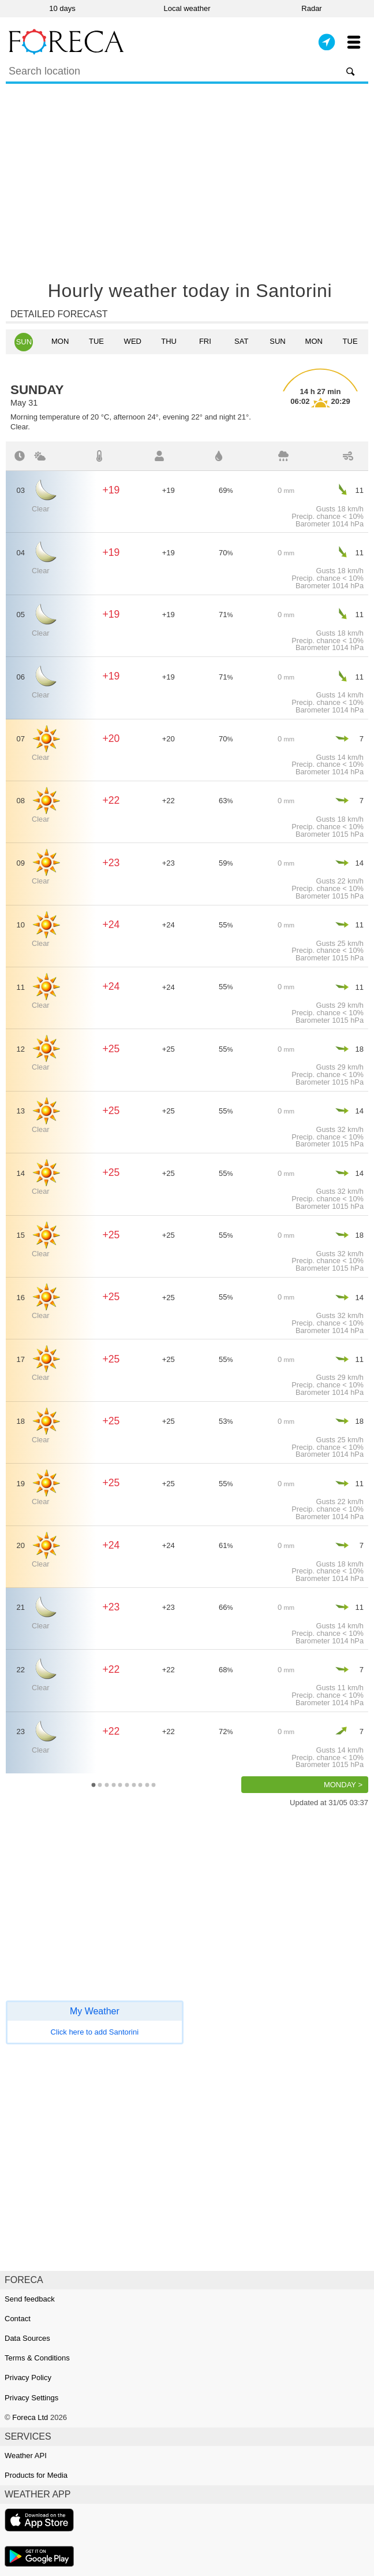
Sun (24, 341)
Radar (311, 8)
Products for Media (36, 2475)
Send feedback (30, 2299)
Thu (169, 341)
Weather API (26, 2455)
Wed (132, 341)
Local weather (187, 8)
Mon (60, 341)
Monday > (343, 1784)
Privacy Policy (28, 2377)
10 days (62, 8)
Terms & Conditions (37, 2358)
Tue (96, 341)
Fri (205, 341)
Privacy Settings (31, 2397)
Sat (241, 341)
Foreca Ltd (30, 2417)
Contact (18, 2318)
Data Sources (27, 2338)
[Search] (187, 72)
